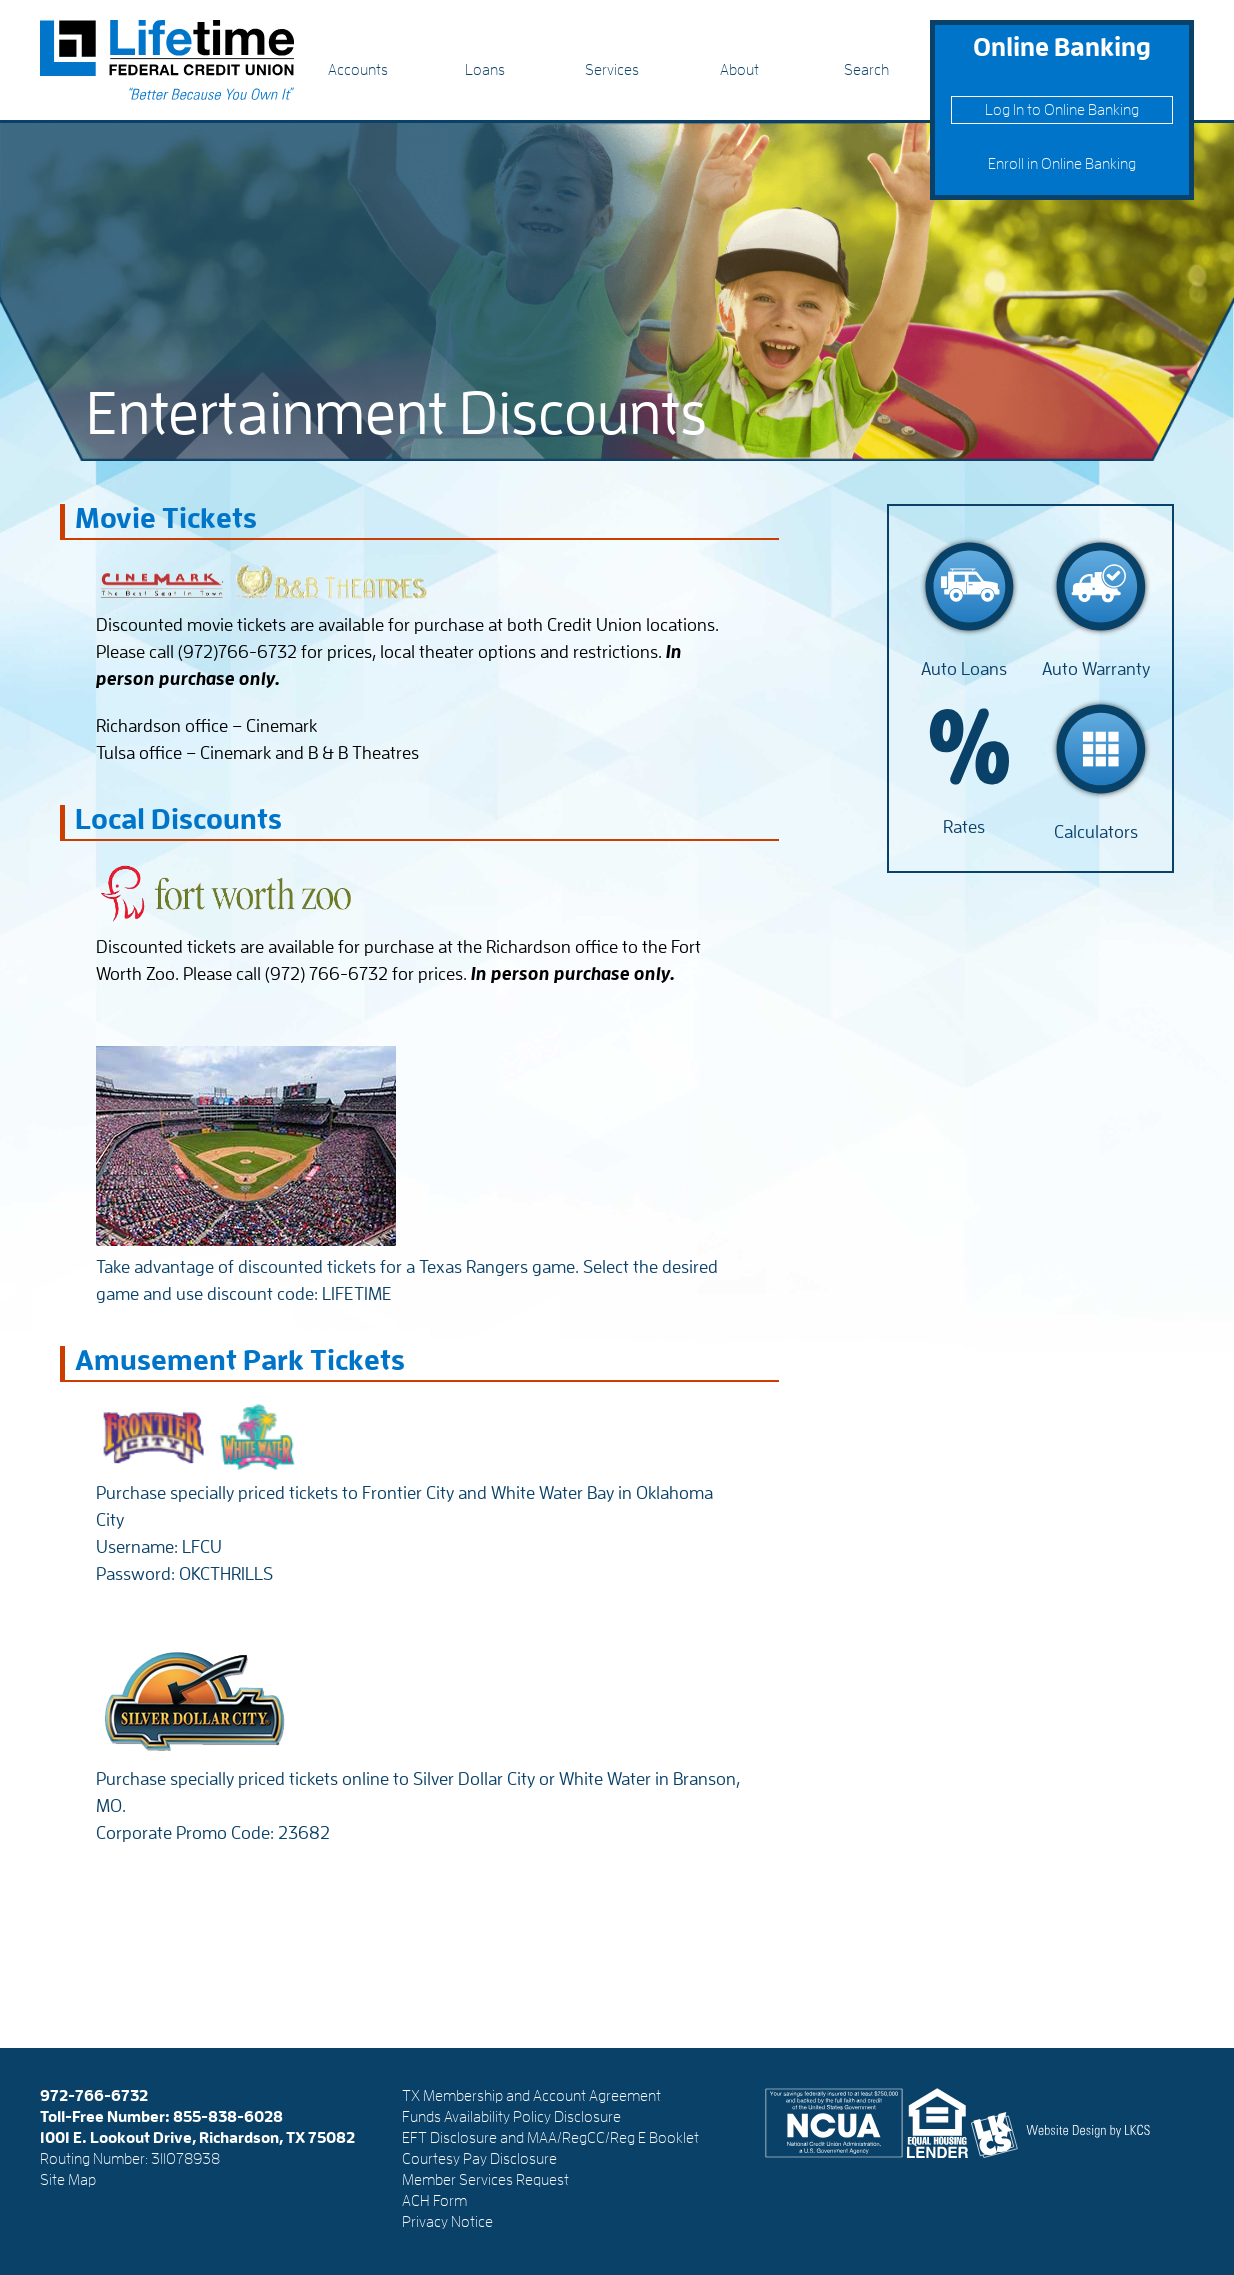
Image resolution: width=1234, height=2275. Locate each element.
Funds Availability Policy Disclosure (511, 2117)
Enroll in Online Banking (1062, 164)
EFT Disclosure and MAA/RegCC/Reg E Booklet (550, 2138)
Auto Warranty (1096, 669)
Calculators (1096, 832)
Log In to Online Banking (1062, 110)
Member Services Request (485, 2180)
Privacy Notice (447, 2222)
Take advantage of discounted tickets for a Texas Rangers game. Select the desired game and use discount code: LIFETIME (407, 1267)
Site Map (68, 2180)
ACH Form (434, 2201)
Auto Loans (964, 669)
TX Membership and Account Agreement (531, 2096)
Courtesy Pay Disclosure (479, 2159)
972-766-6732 (94, 2096)
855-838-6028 (228, 2117)
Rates (964, 827)
